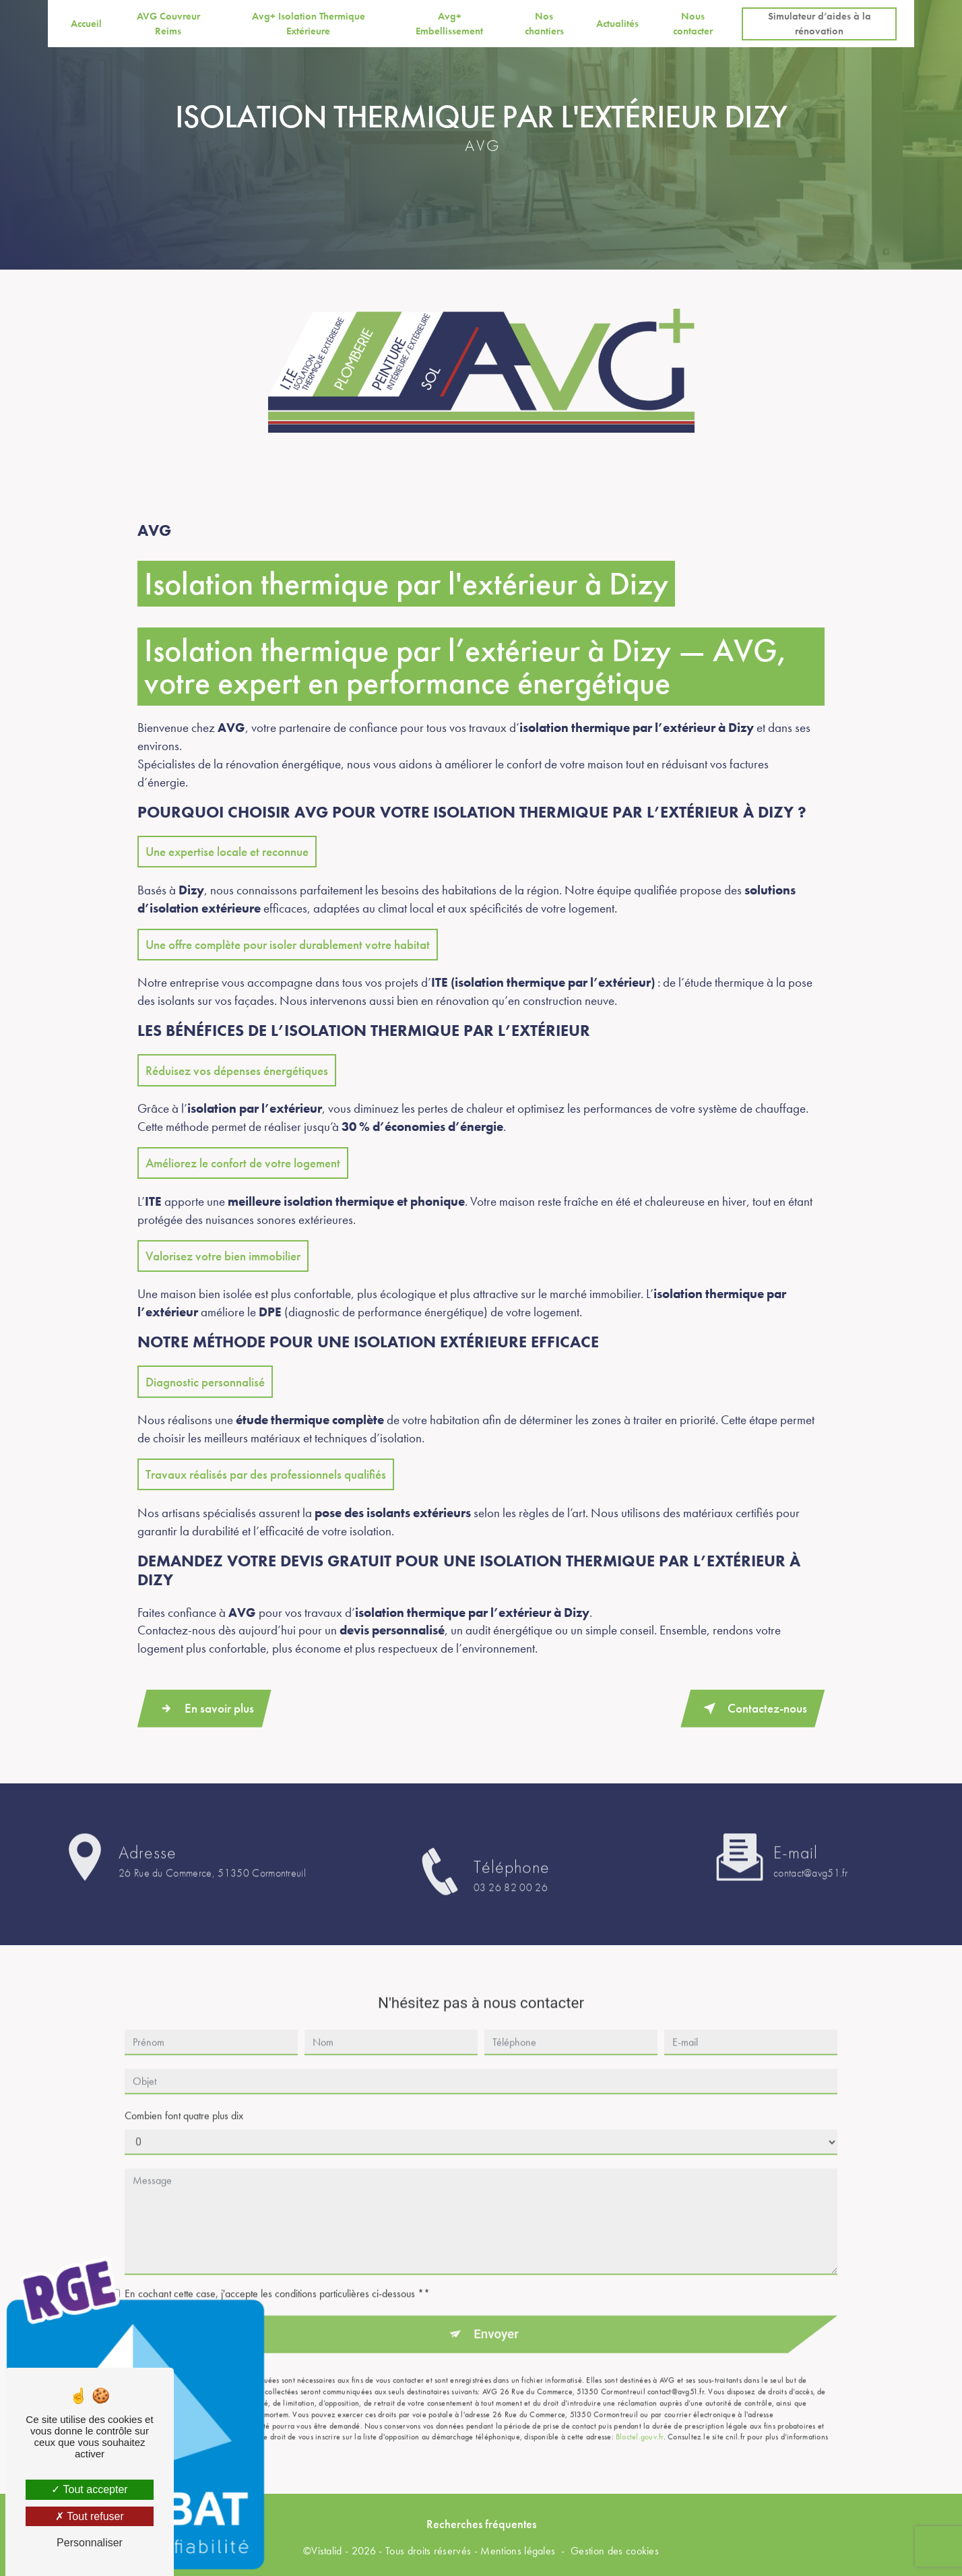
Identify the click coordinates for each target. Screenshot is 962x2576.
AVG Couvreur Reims (168, 23)
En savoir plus (204, 1707)
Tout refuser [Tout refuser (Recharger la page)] (89, 2516)
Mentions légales (517, 2551)
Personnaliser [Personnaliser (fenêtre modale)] (90, 2542)
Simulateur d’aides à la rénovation (818, 23)
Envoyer (496, 2304)
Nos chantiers (544, 23)
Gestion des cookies (615, 2551)
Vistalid (326, 2551)
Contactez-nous (752, 1707)
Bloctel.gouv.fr (640, 2408)
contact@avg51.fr (810, 1844)
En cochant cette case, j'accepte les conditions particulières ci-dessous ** (277, 2264)
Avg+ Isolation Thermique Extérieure (308, 23)
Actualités (617, 23)
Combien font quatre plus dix (184, 2086)
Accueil (86, 23)
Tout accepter (89, 2489)
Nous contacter (693, 23)
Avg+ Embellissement (449, 23)
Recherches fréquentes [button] (481, 2523)
